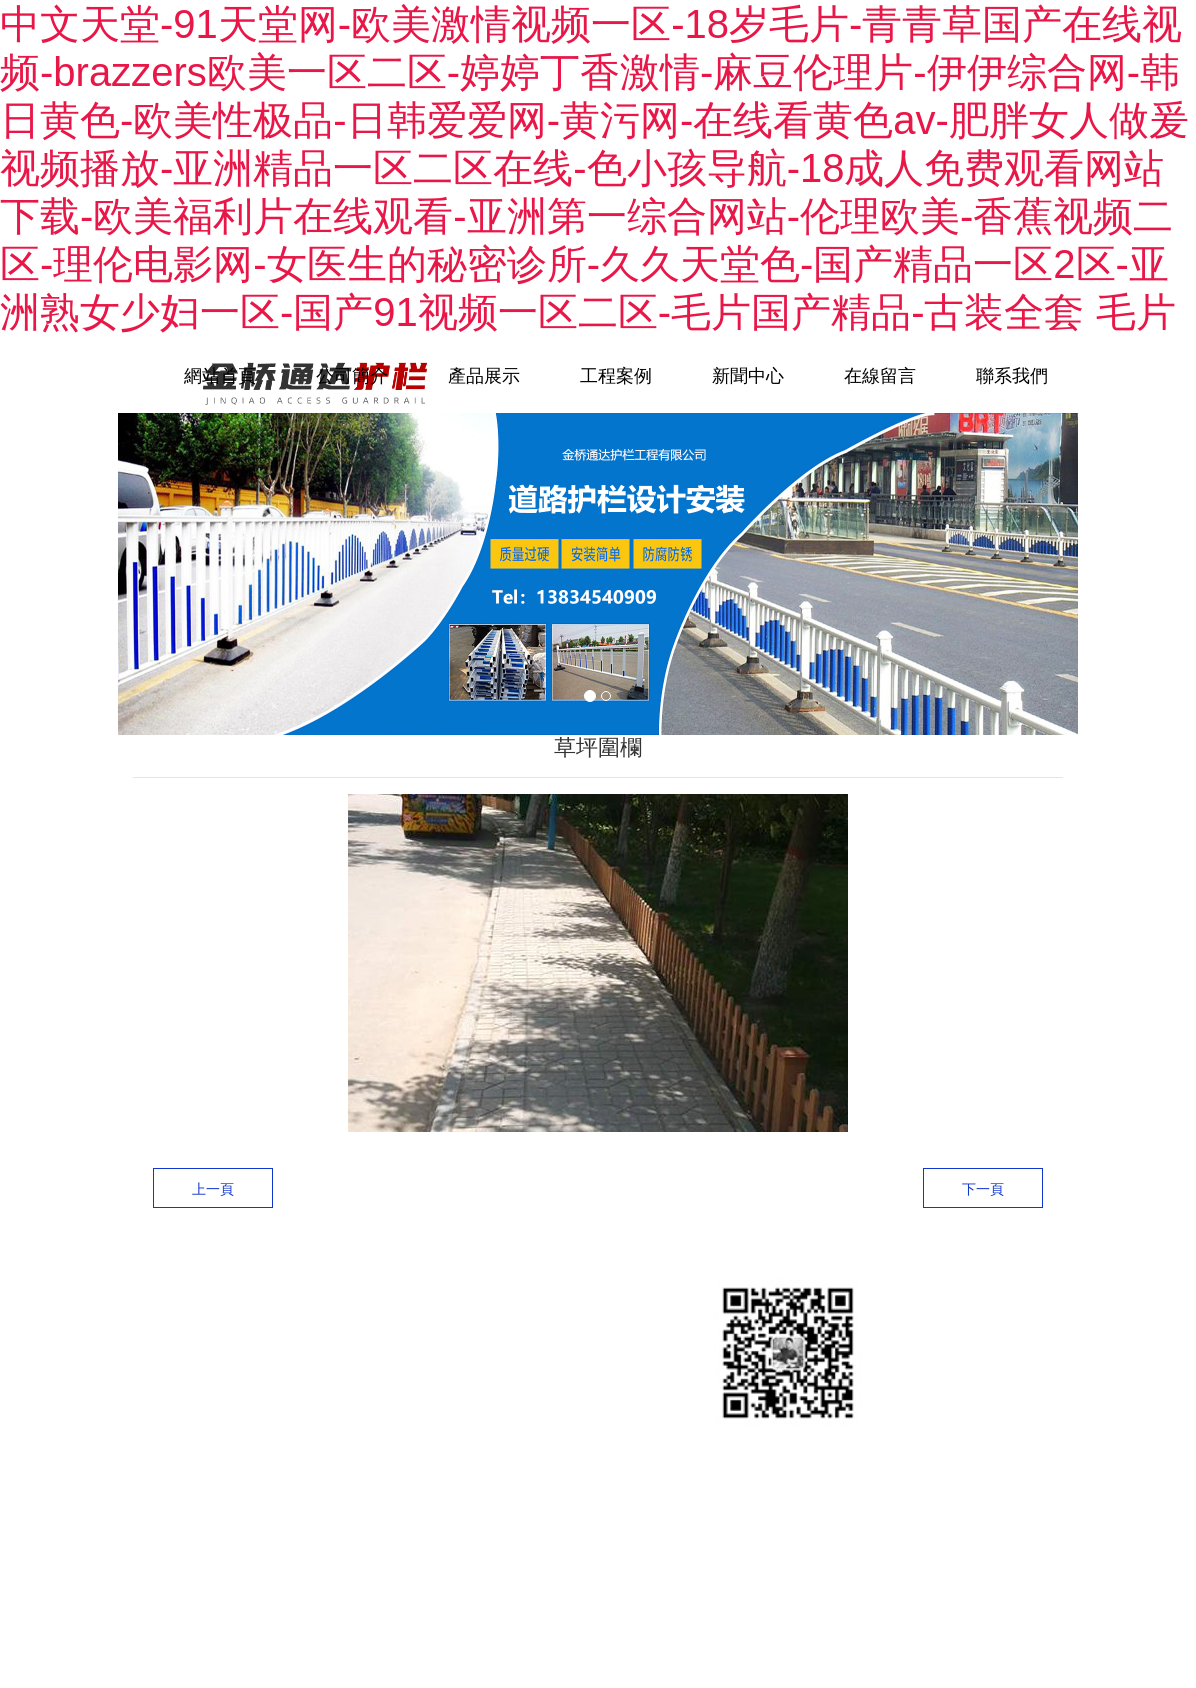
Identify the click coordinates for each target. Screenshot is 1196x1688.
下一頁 (983, 1189)
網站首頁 (220, 375)
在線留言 (880, 375)
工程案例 (616, 375)
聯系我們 (1012, 375)
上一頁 (213, 1189)
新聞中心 (748, 375)
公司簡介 (352, 375)
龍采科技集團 (261, 1542)
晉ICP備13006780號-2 (276, 1492)
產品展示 (484, 375)
